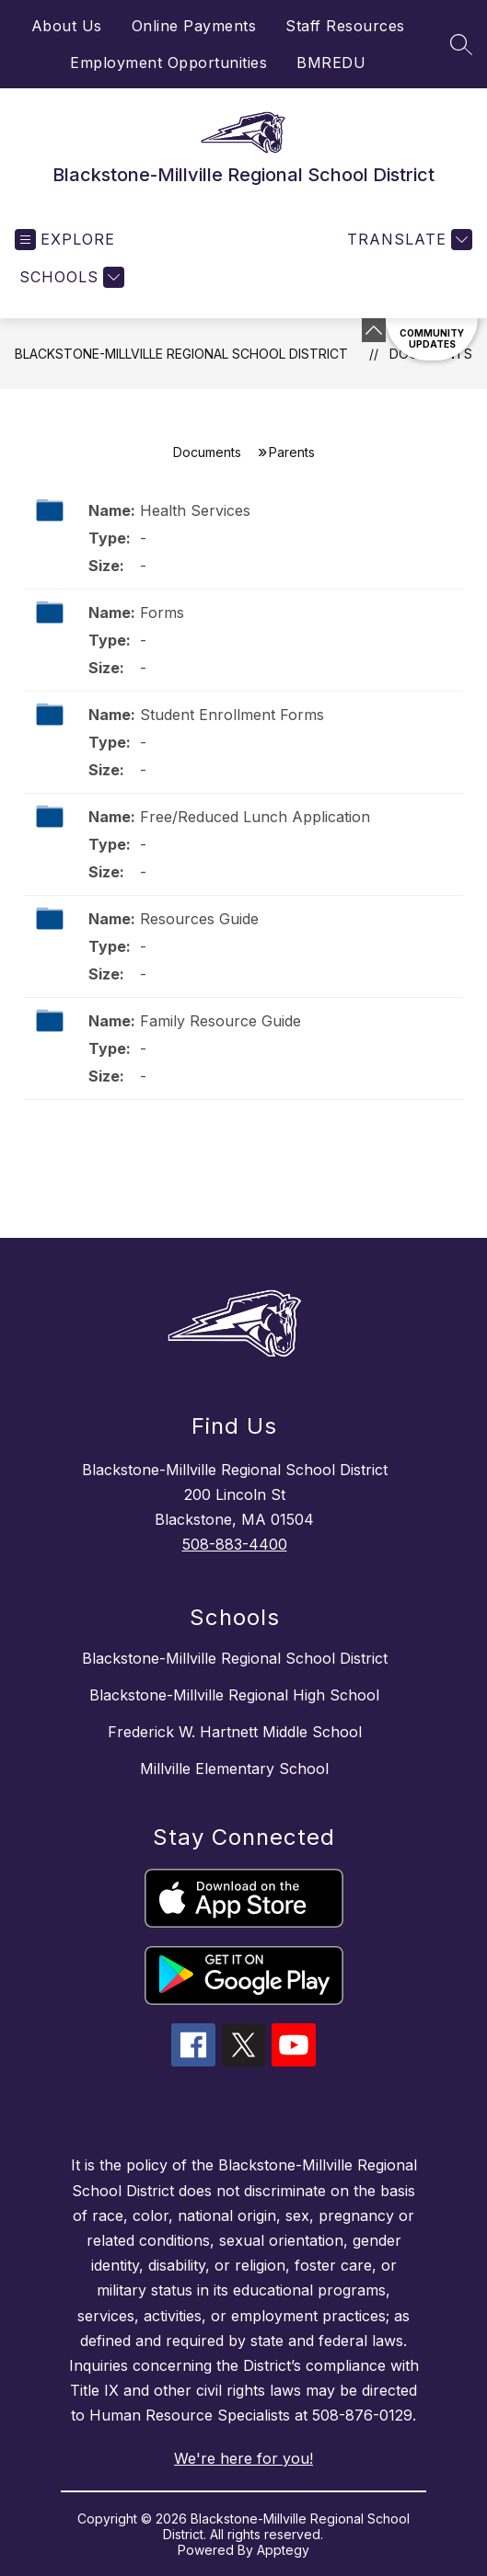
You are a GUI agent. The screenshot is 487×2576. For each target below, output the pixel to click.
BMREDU (330, 62)
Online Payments (194, 26)
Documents (207, 452)
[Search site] (461, 44)
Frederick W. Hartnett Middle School (235, 1732)
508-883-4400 (234, 1544)
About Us (66, 26)
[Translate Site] (407, 239)
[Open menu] (65, 239)
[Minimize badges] (374, 330)
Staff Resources (345, 26)
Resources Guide (199, 919)
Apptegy (283, 2550)
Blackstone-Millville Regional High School (234, 1695)
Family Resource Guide (220, 1021)
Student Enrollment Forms (232, 714)
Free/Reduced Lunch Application (255, 816)
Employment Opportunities (168, 62)
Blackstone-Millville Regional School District (181, 353)
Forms (162, 612)
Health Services (195, 510)
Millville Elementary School (234, 1768)
